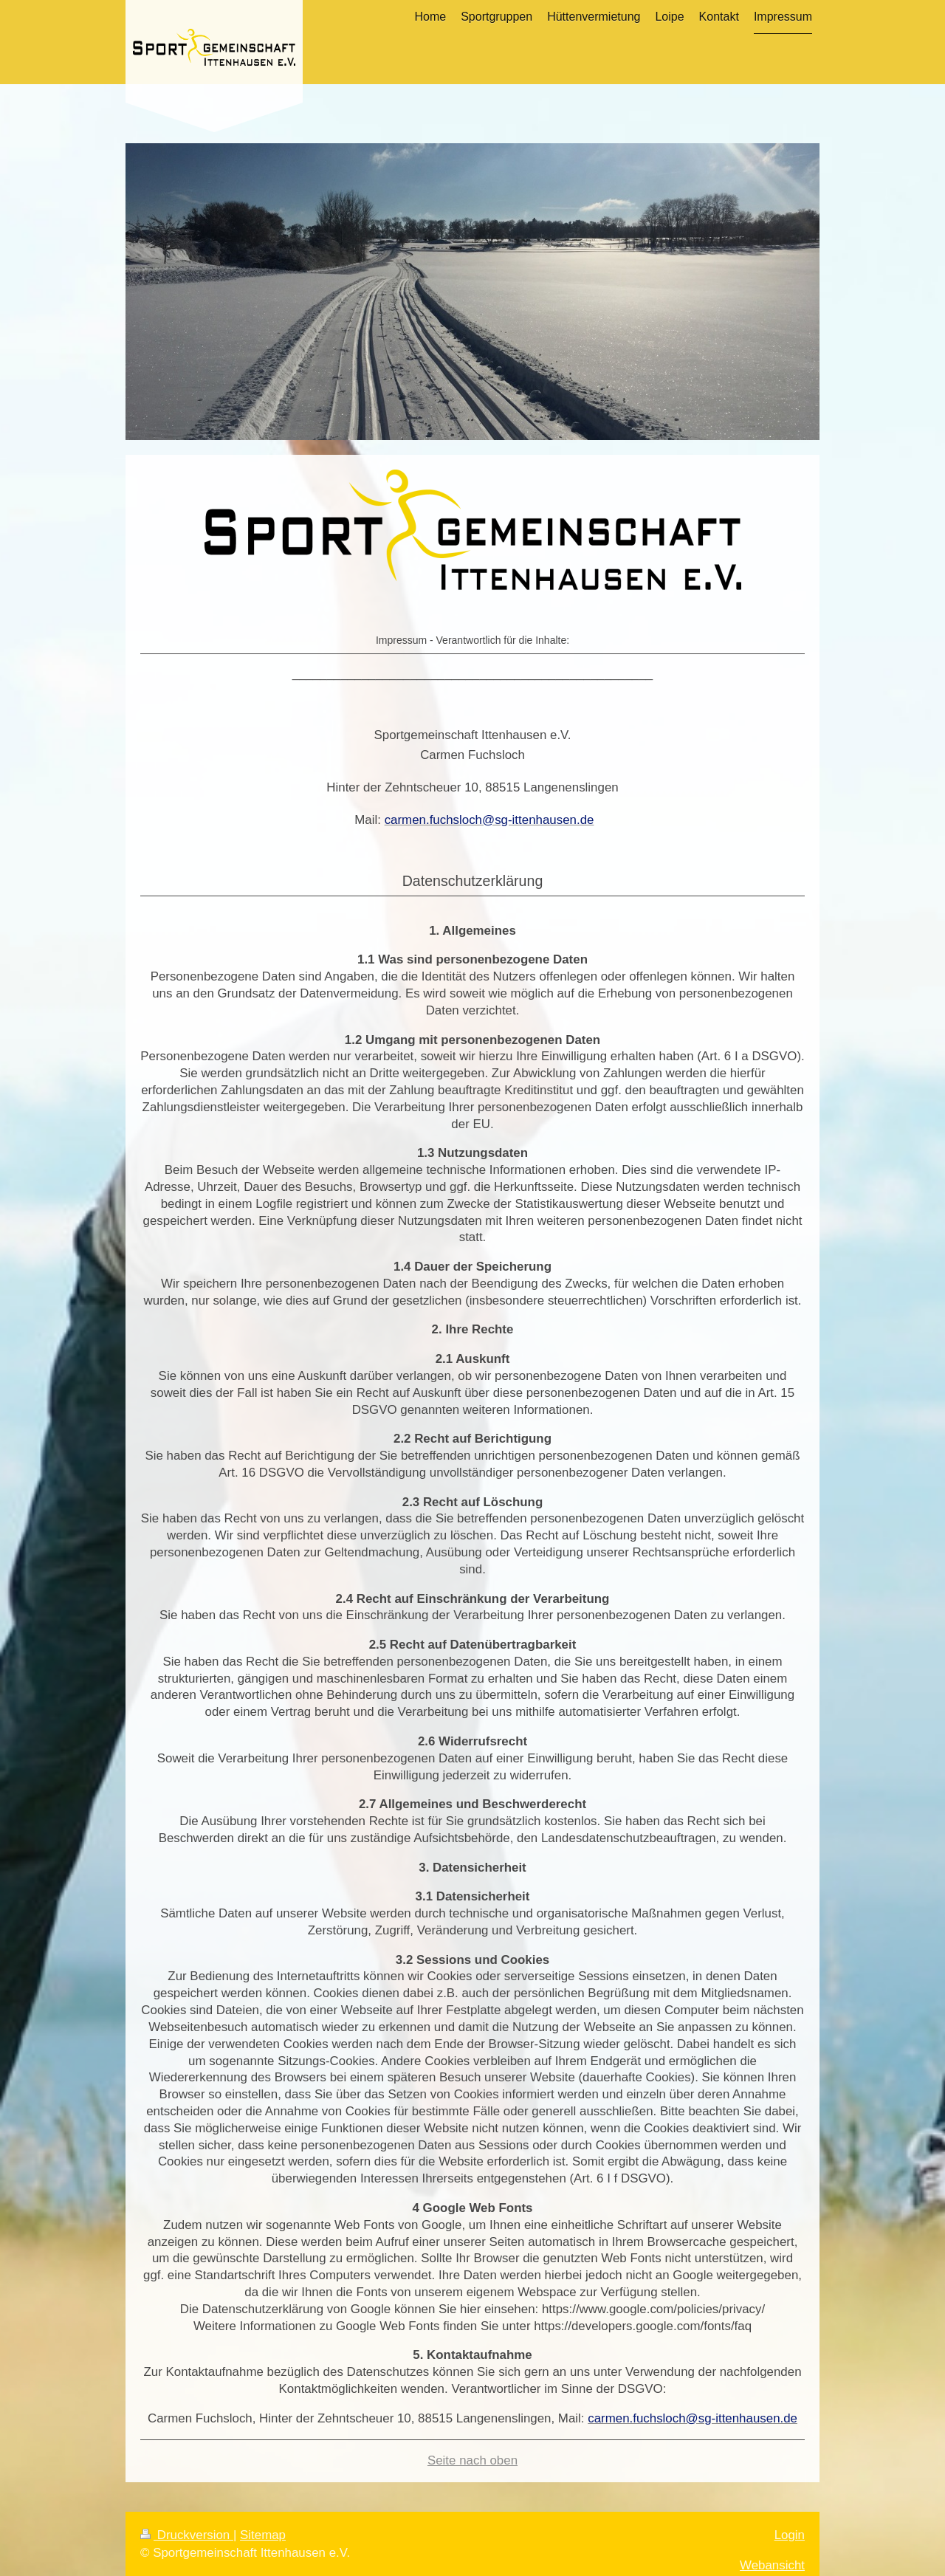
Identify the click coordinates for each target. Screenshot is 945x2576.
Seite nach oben (472, 2460)
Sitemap (263, 2535)
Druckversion (186, 2535)
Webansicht (772, 2565)
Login (789, 2535)
